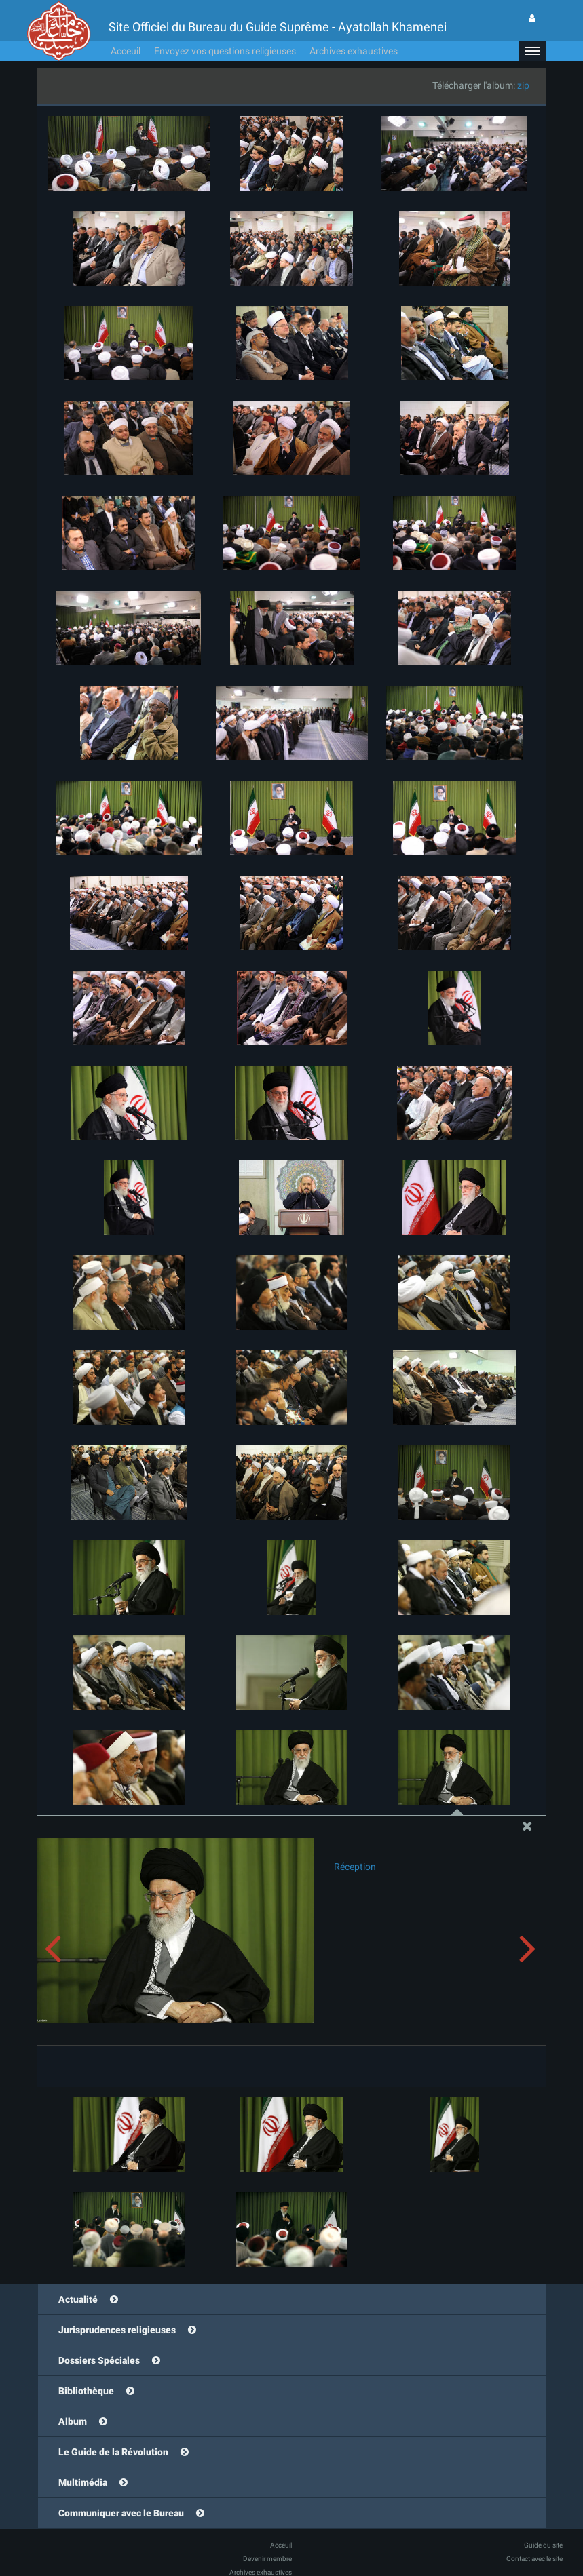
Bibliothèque (86, 2390)
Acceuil (125, 50)
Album (72, 2421)
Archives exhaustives (353, 50)
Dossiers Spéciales (99, 2360)
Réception (355, 1866)
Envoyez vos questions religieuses (225, 50)
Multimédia (82, 2482)
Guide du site (543, 2545)
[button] (532, 51)
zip (523, 85)
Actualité (78, 2299)
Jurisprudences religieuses (117, 2329)
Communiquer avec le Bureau (121, 2512)
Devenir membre (267, 2558)
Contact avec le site (534, 2558)
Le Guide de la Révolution (113, 2451)
